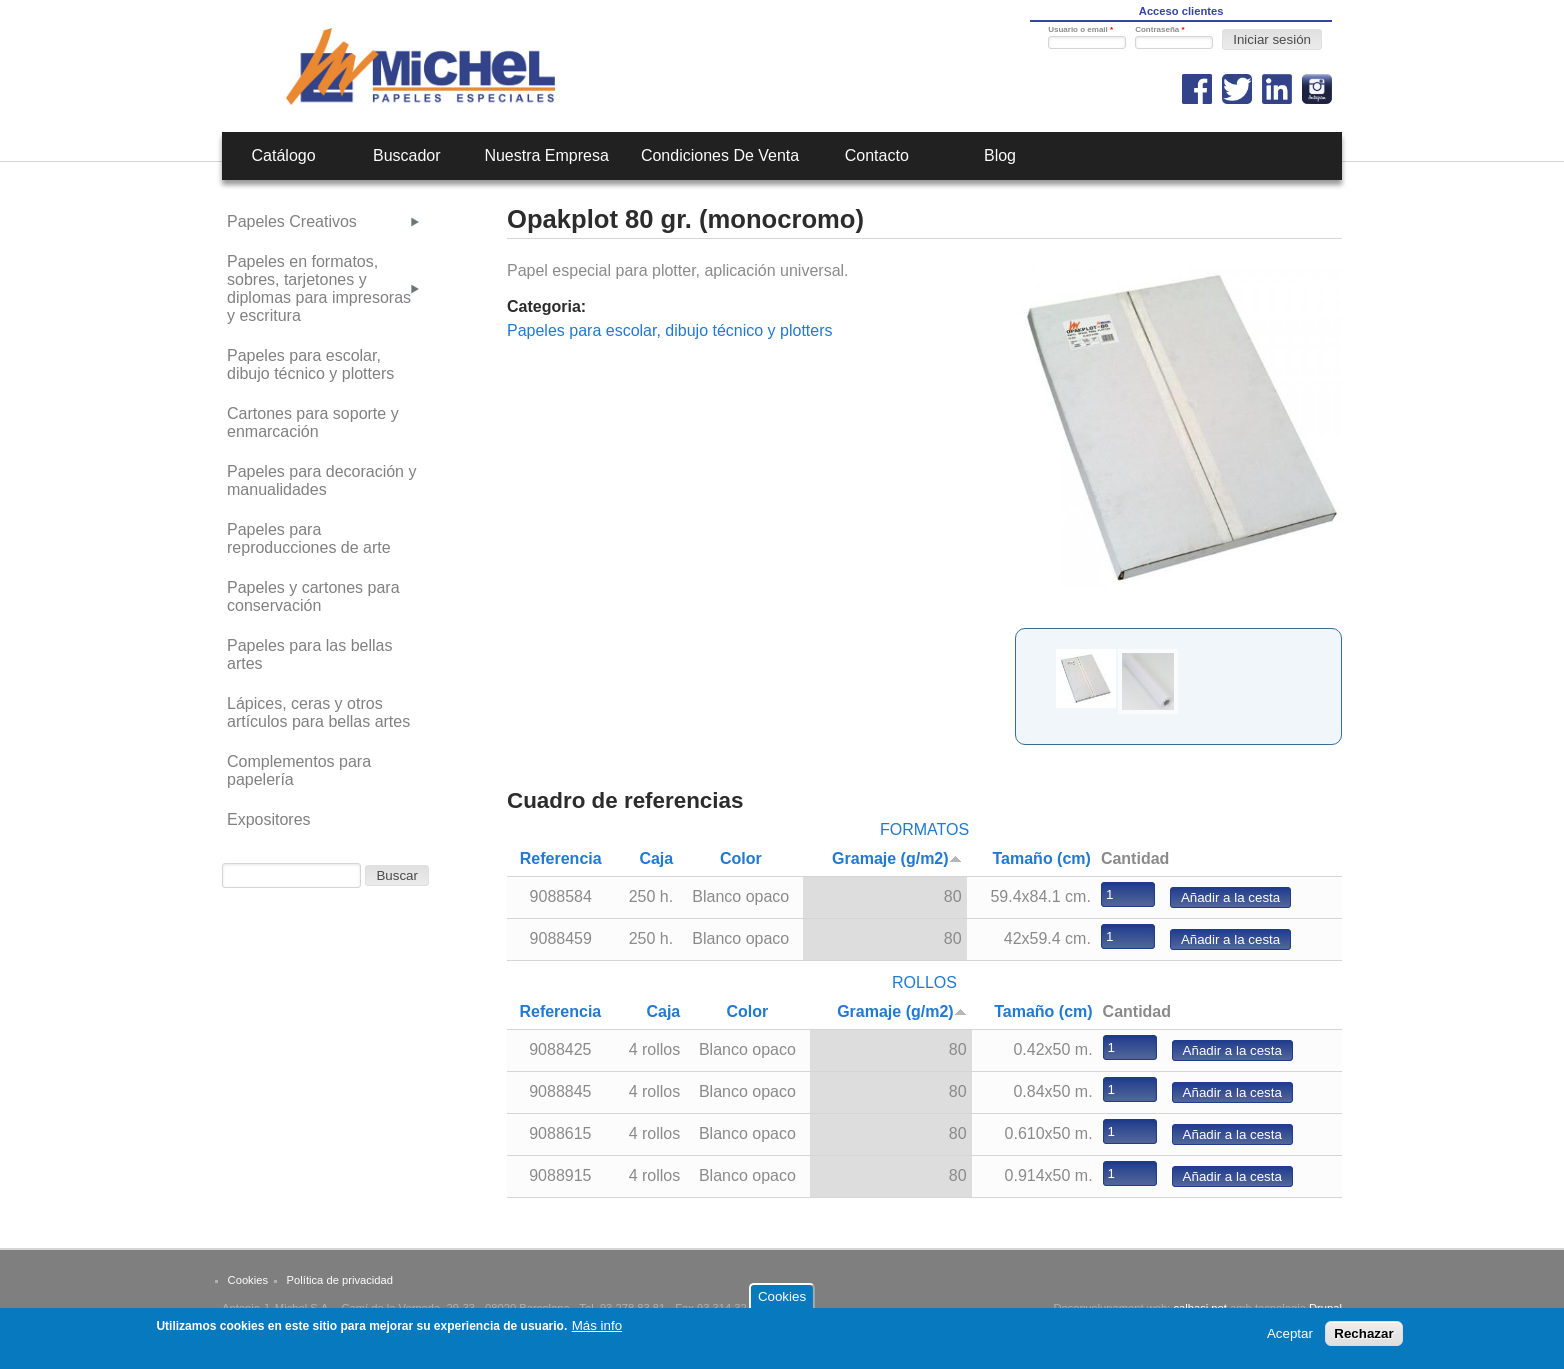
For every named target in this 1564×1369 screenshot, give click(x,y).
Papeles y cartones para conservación (313, 596)
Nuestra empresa (546, 155)
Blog (1000, 155)
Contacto (877, 155)
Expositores (269, 819)
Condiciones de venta (720, 155)
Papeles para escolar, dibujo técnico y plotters (670, 330)
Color (741, 858)
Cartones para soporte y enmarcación (313, 422)
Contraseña (1159, 29)
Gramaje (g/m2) (896, 858)
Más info (597, 1325)
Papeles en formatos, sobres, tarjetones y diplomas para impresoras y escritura (319, 288)
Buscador (407, 155)
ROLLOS (924, 982)
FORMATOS (924, 829)
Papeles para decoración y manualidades (321, 480)
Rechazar (1363, 1333)
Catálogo (284, 155)
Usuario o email (1080, 29)
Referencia (561, 858)
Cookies (248, 1280)
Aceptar (1290, 1333)
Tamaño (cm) (1042, 858)
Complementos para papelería (299, 770)
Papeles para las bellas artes (309, 654)
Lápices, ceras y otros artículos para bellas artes (318, 712)
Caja (656, 858)
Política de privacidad (340, 1280)
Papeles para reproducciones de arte (309, 538)
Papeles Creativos (292, 221)
